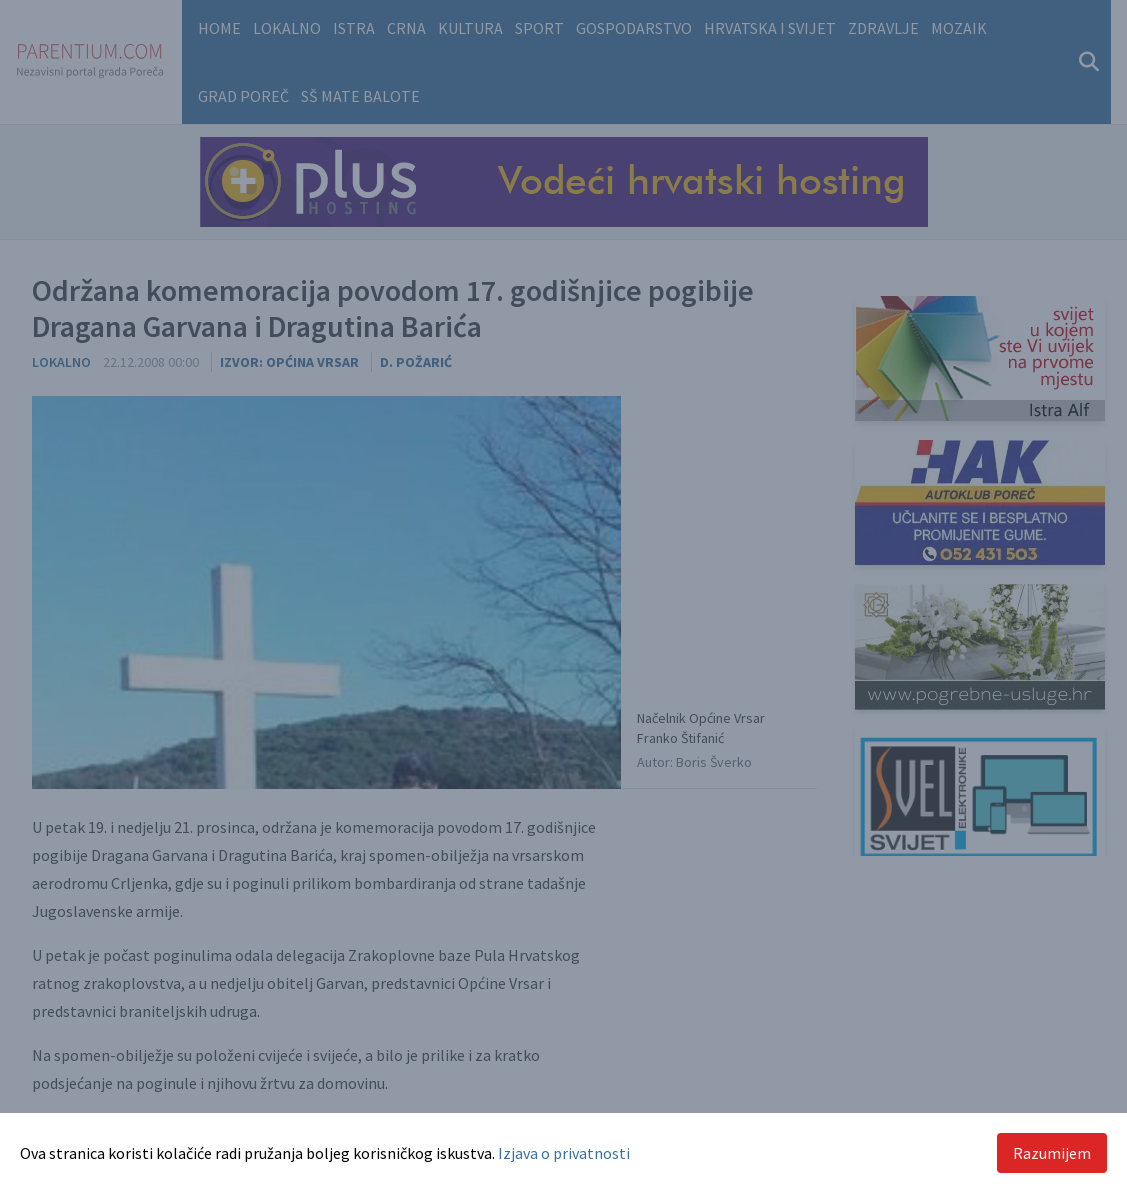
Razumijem (1052, 1153)
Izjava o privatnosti (564, 1153)
